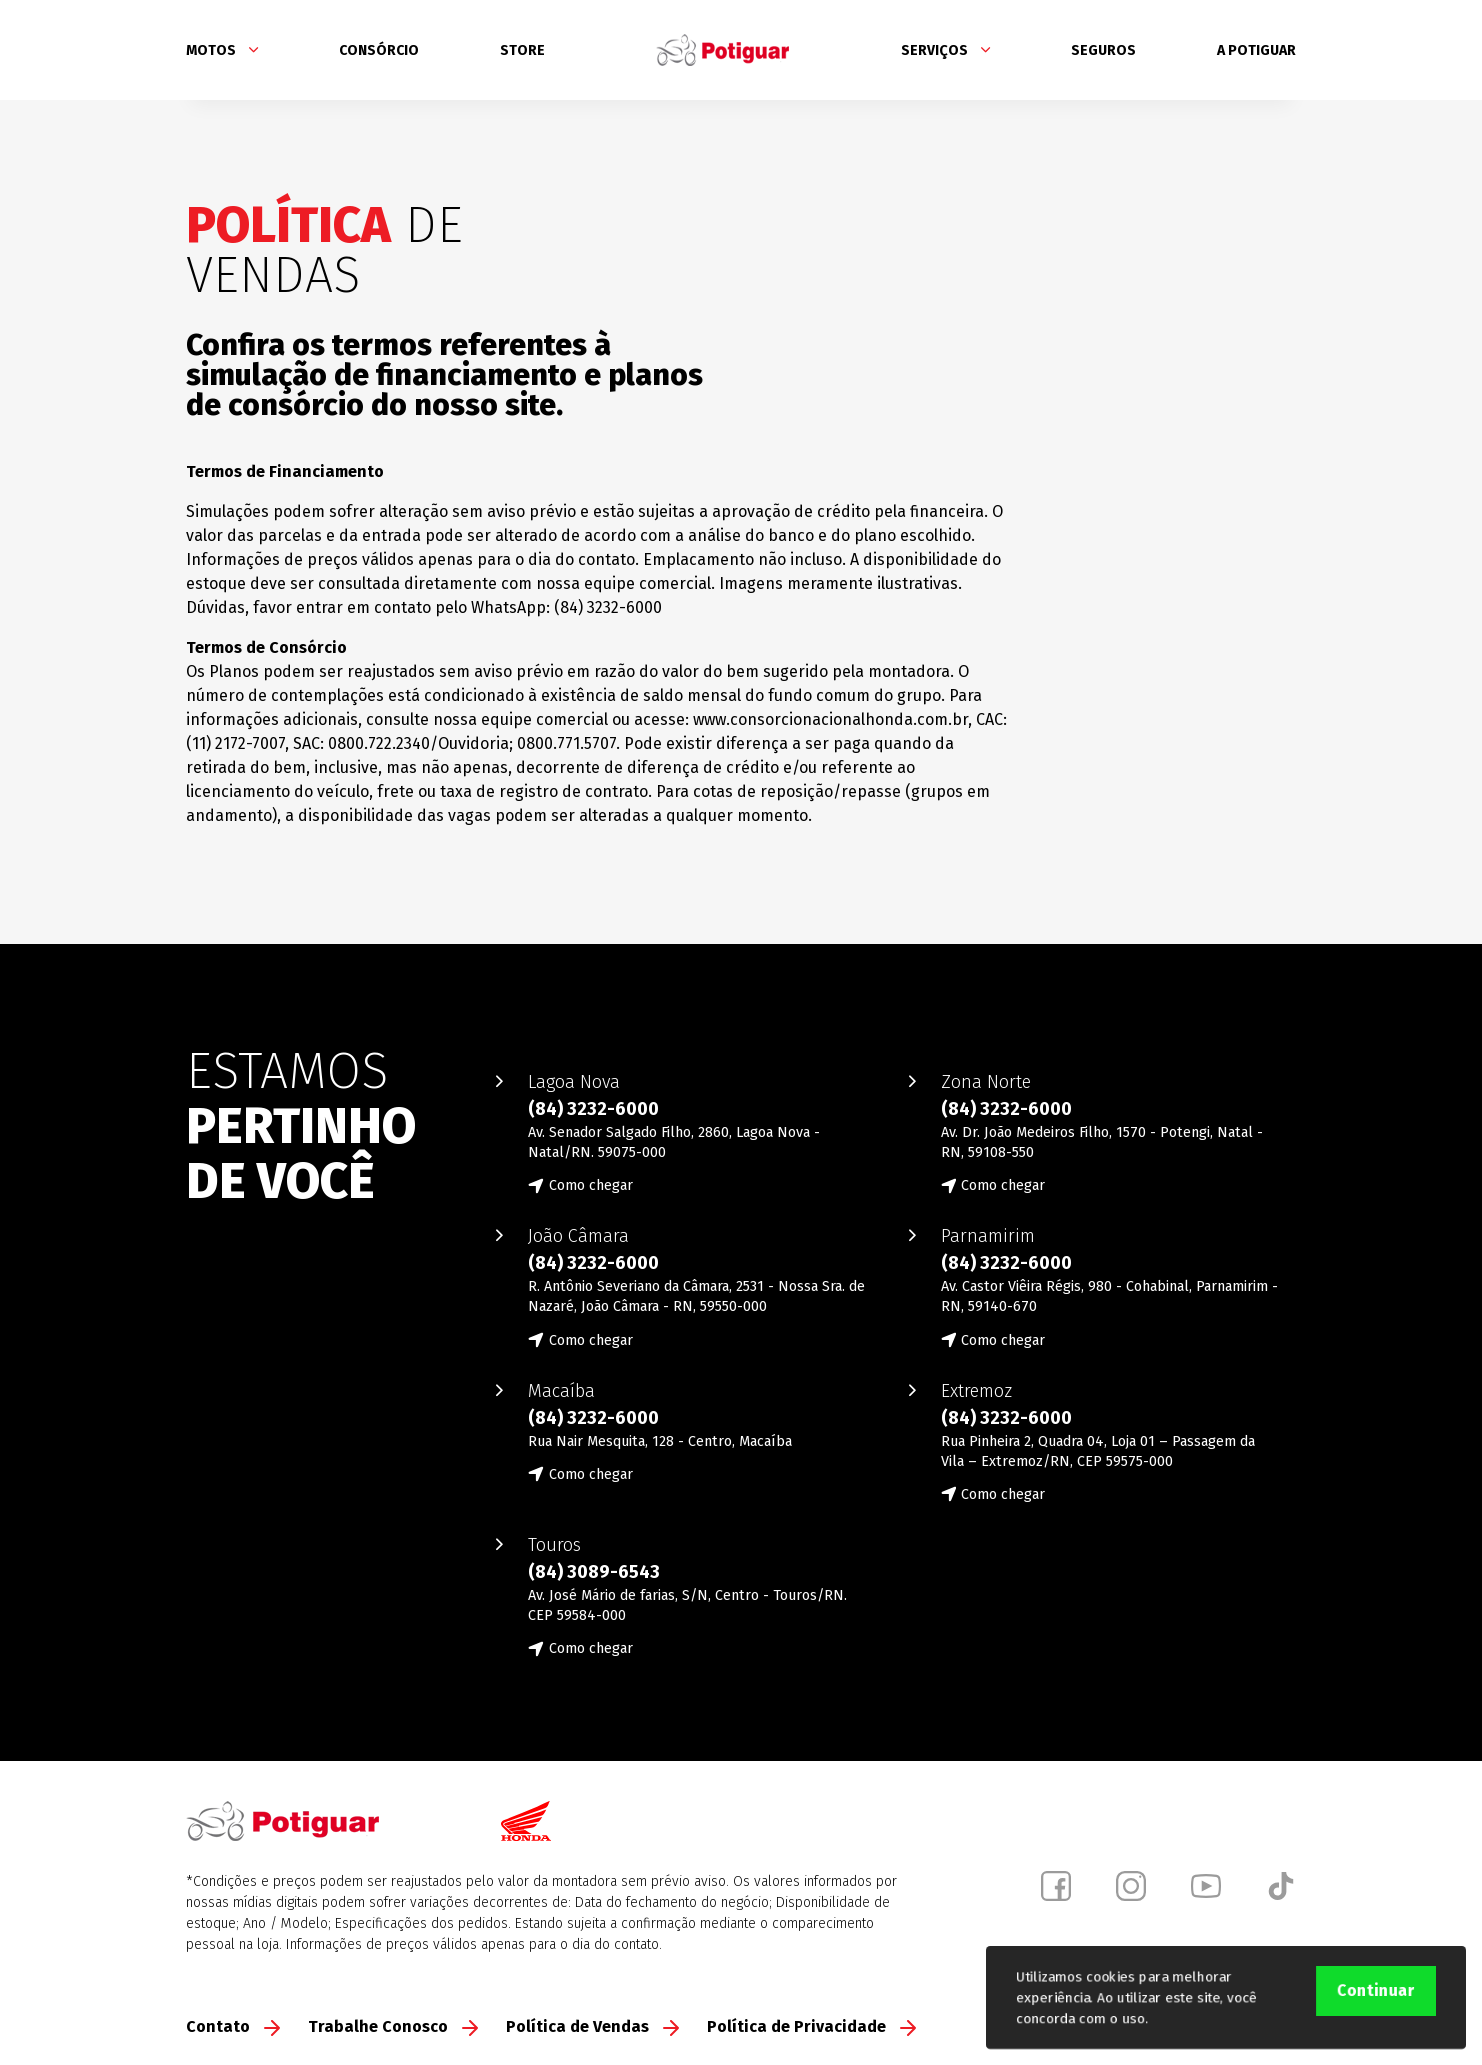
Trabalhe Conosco (393, 2026)
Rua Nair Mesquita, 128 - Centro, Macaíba (660, 1441)
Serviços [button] (945, 50)
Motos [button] (222, 50)
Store (522, 50)
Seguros (1103, 50)
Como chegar (591, 1185)
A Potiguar (1256, 50)
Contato (233, 2026)
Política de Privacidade (811, 2026)
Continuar (1376, 1990)
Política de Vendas (592, 2026)
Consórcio (379, 50)
